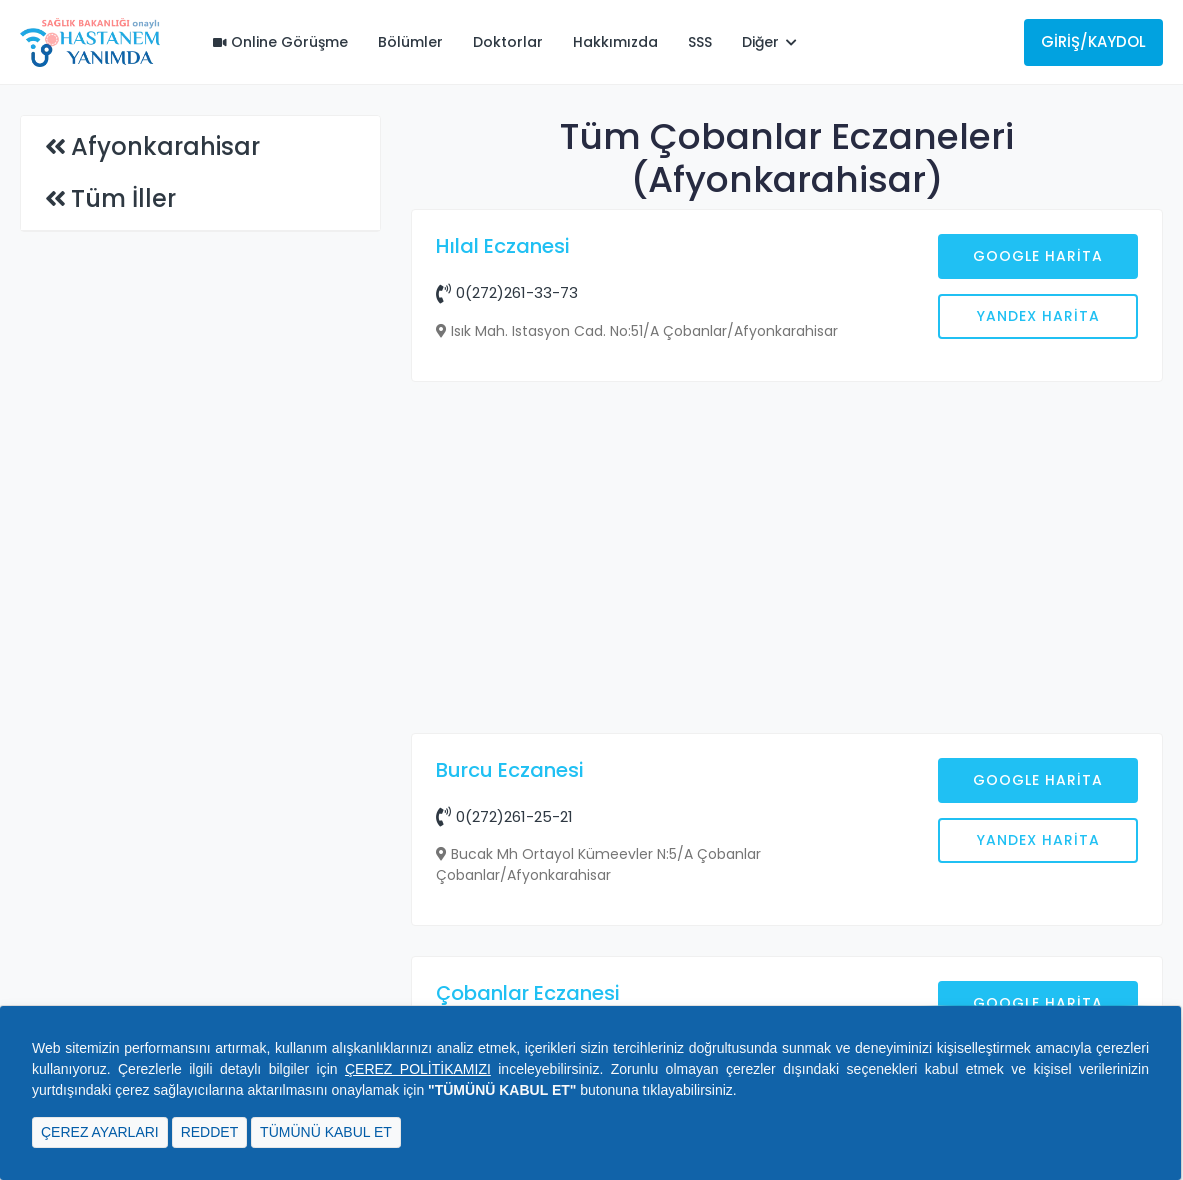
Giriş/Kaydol (1093, 41)
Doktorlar (508, 42)
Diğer (769, 42)
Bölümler (410, 42)
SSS (700, 42)
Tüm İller (123, 198)
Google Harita (1038, 256)
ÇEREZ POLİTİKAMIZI (418, 1069)
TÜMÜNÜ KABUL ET (326, 1132)
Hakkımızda (615, 42)
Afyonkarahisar (165, 146)
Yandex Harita (1038, 316)
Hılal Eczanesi (503, 246)
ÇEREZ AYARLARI (100, 1132)
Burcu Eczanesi (510, 770)
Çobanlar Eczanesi (528, 993)
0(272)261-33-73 (507, 292)
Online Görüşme (280, 42)
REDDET (210, 1132)
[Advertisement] (787, 560)
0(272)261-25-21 (504, 816)
